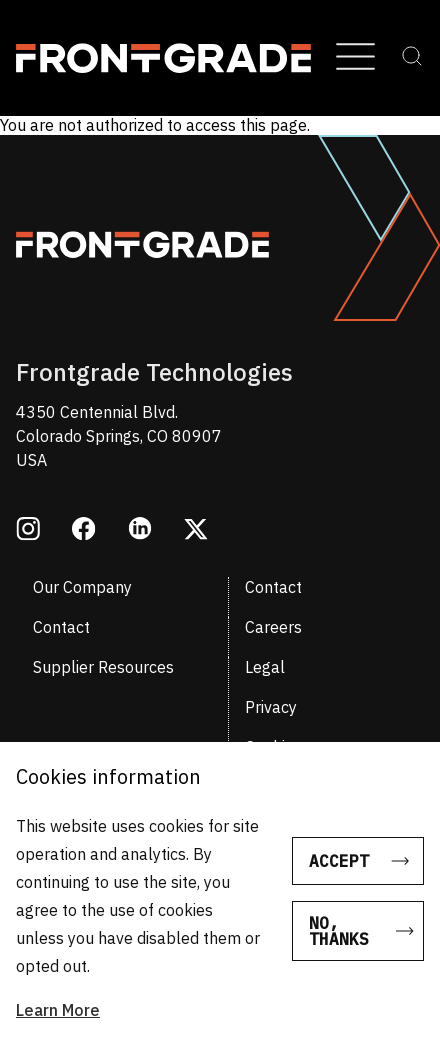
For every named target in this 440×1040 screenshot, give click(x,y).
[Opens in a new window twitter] (196, 531)
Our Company (82, 587)
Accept (339, 861)
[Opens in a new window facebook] (84, 531)
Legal (265, 667)
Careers (273, 627)
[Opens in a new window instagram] (28, 531)
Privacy (271, 707)
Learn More (58, 1010)
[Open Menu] (355, 58)
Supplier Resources (103, 667)
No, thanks (339, 931)
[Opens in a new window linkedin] (140, 530)
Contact (273, 587)
